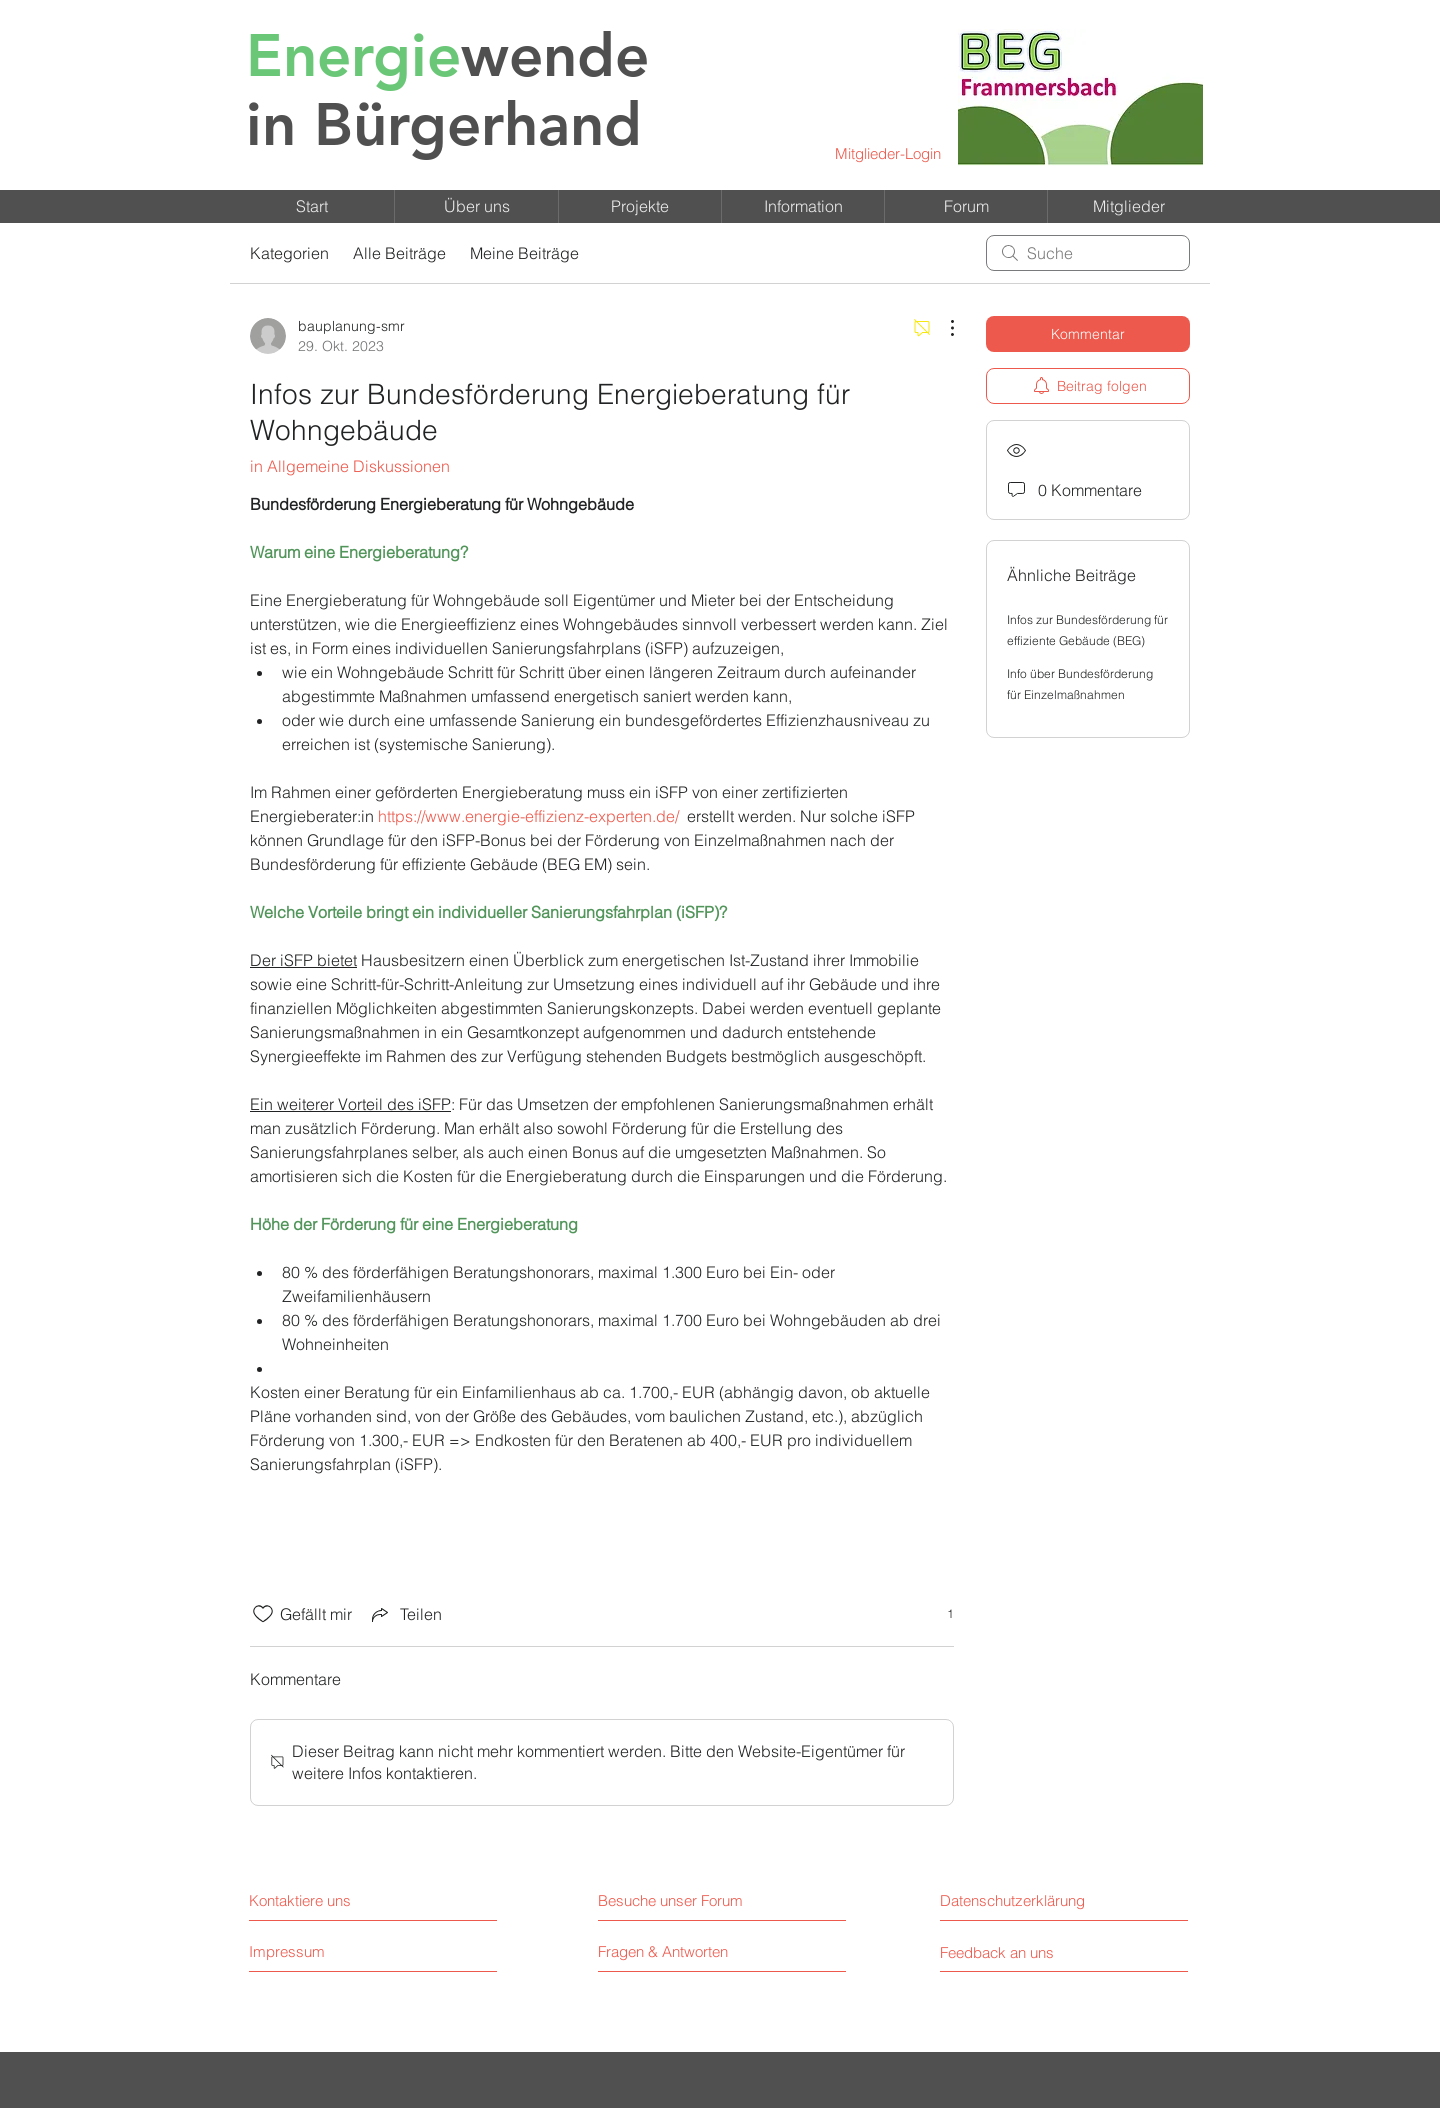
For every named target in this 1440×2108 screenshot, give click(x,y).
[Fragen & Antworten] (663, 1952)
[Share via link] (405, 1614)
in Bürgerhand (447, 89)
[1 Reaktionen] (939, 1614)
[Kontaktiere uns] (335, 1900)
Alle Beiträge (399, 253)
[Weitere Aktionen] (942, 328)
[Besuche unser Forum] (685, 1900)
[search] (1088, 253)
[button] (476, 206)
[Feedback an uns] (1023, 1952)
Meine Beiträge (524, 253)
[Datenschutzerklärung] (1029, 1900)
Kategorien (289, 253)
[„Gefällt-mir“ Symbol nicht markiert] (263, 1614)
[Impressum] (324, 1951)
